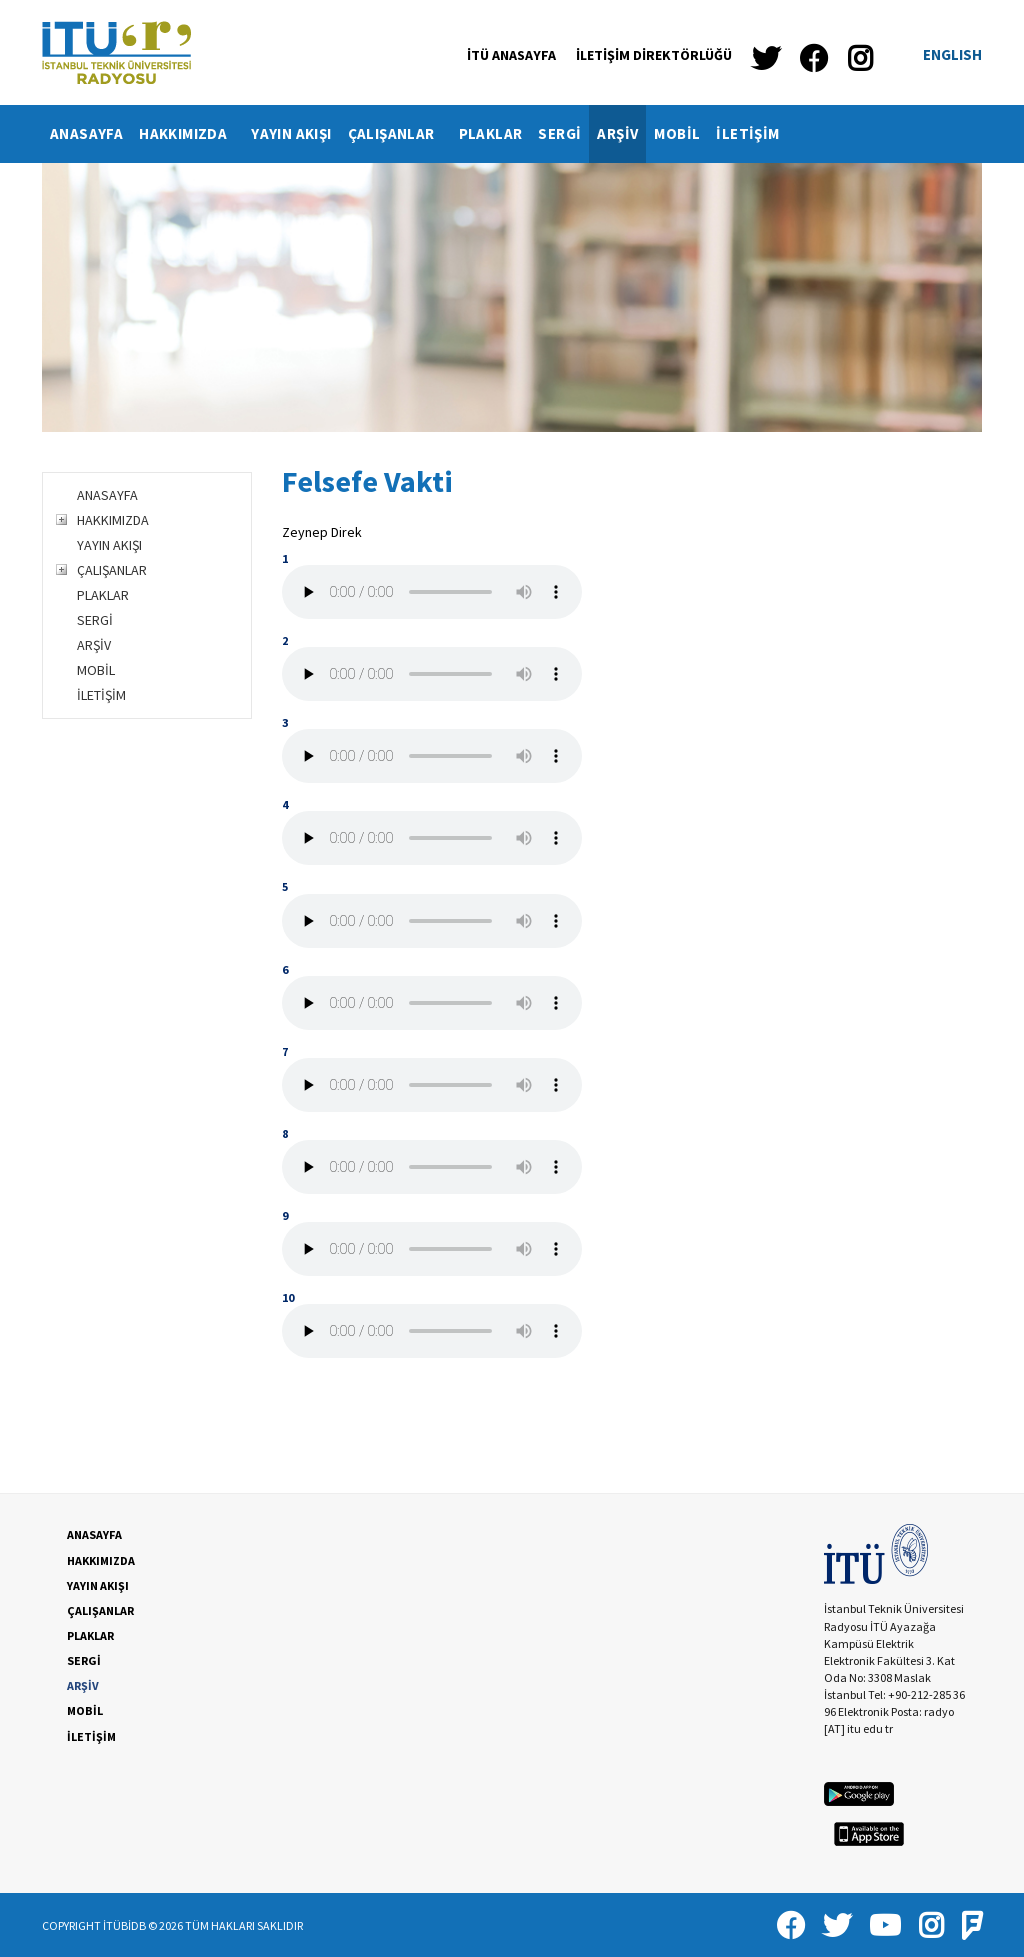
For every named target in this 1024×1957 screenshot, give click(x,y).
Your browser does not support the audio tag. (432, 592)
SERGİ (559, 133)
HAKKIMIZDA (191, 133)
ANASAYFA (86, 133)
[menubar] (415, 134)
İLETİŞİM (747, 133)
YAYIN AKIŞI (291, 133)
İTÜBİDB (124, 1925)
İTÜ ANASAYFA (511, 55)
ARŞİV (617, 133)
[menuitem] (86, 134)
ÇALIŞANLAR (399, 133)
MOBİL (677, 133)
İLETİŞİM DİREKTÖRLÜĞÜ (654, 55)
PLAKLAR (491, 133)
